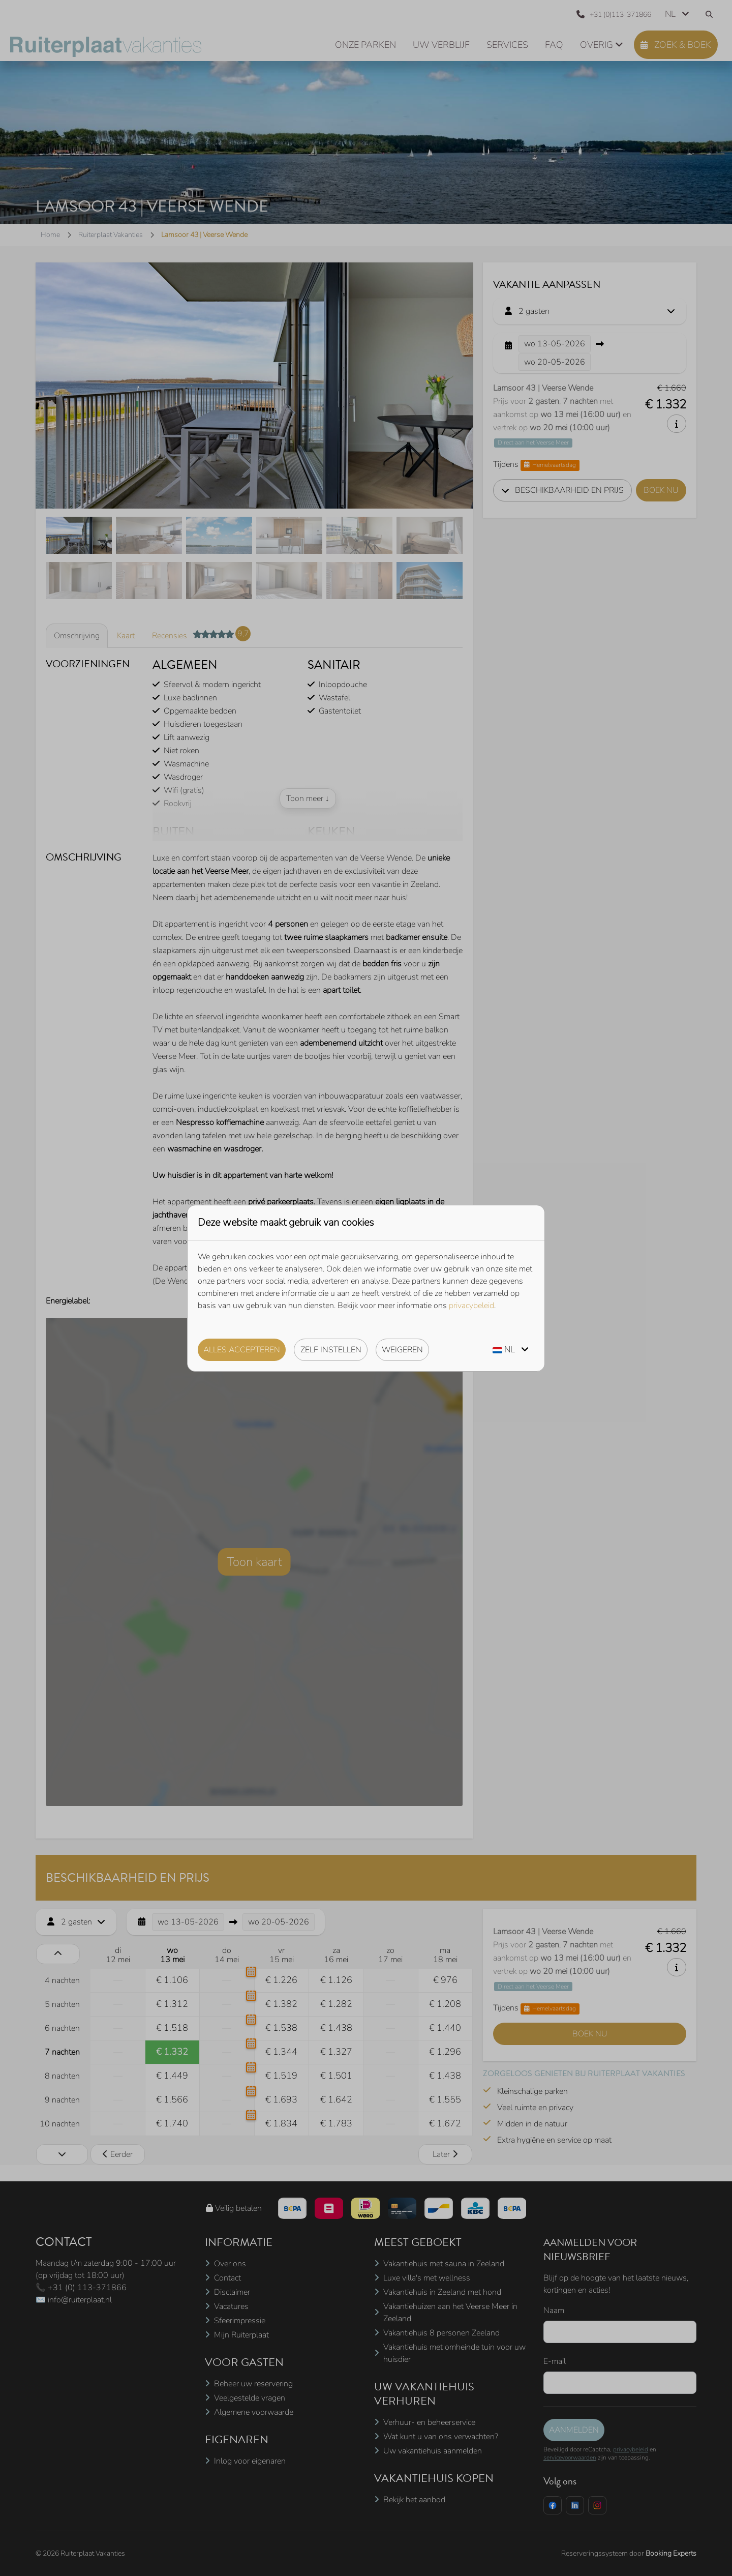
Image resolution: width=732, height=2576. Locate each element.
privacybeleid (471, 1305)
